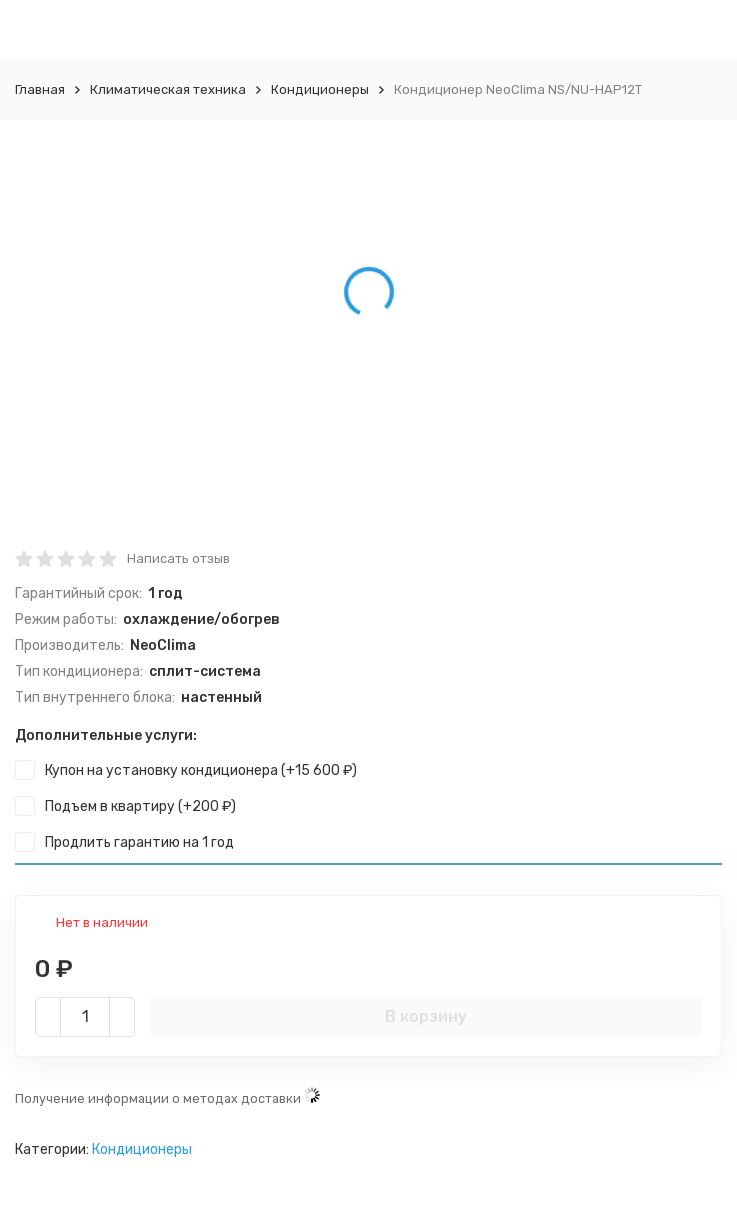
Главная (40, 89)
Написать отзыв (178, 558)
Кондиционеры (320, 89)
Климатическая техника (168, 89)
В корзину (426, 1016)
